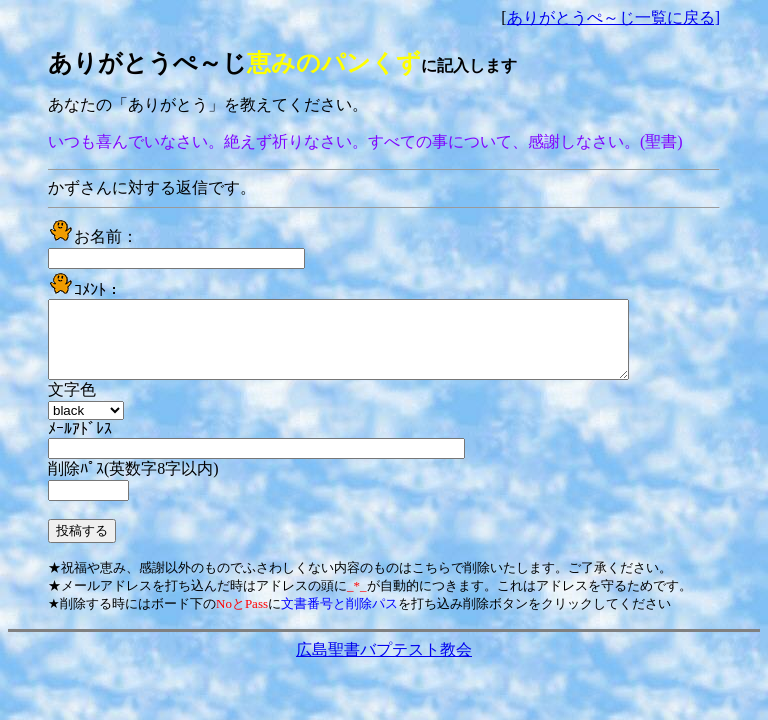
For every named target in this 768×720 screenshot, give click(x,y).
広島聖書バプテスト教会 (384, 664)
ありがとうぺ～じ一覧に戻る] (613, 17)
